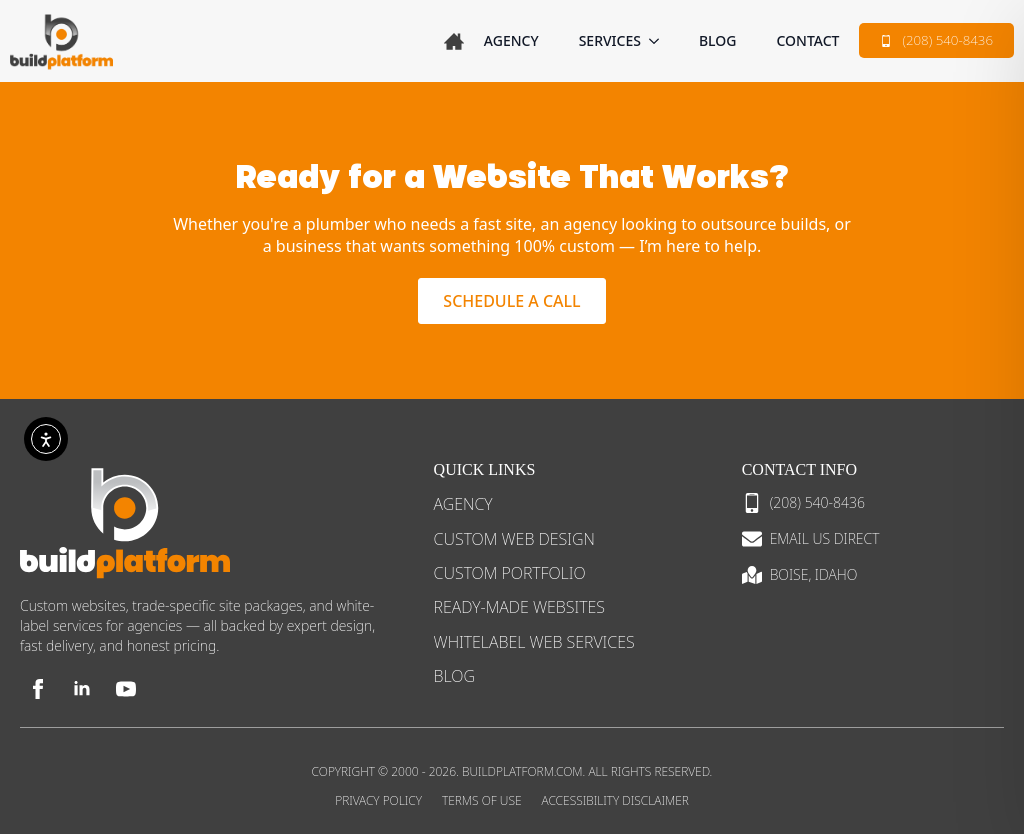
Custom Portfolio (510, 573)
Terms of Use (482, 801)
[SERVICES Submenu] (660, 41)
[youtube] (126, 689)
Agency (511, 40)
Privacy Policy (378, 801)
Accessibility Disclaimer (615, 801)
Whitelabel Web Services (534, 642)
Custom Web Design (514, 539)
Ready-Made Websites (519, 607)
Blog (718, 40)
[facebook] (38, 689)
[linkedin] (82, 689)
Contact (807, 40)
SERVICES (610, 40)
